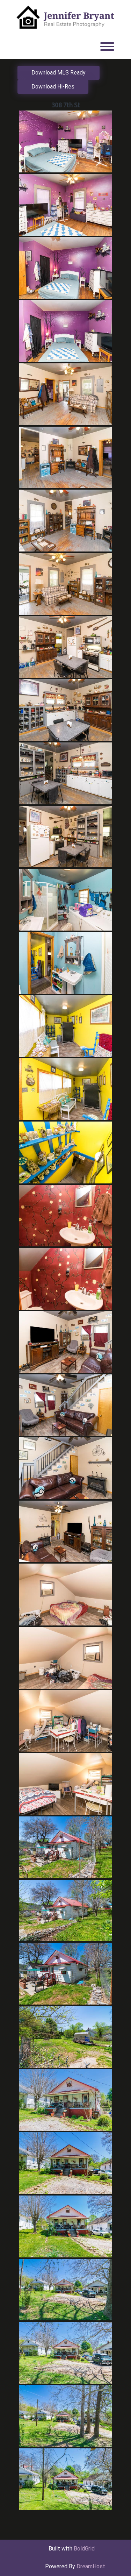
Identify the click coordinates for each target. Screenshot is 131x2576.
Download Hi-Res (52, 86)
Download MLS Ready (58, 72)
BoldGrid (84, 2548)
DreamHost (91, 2566)
